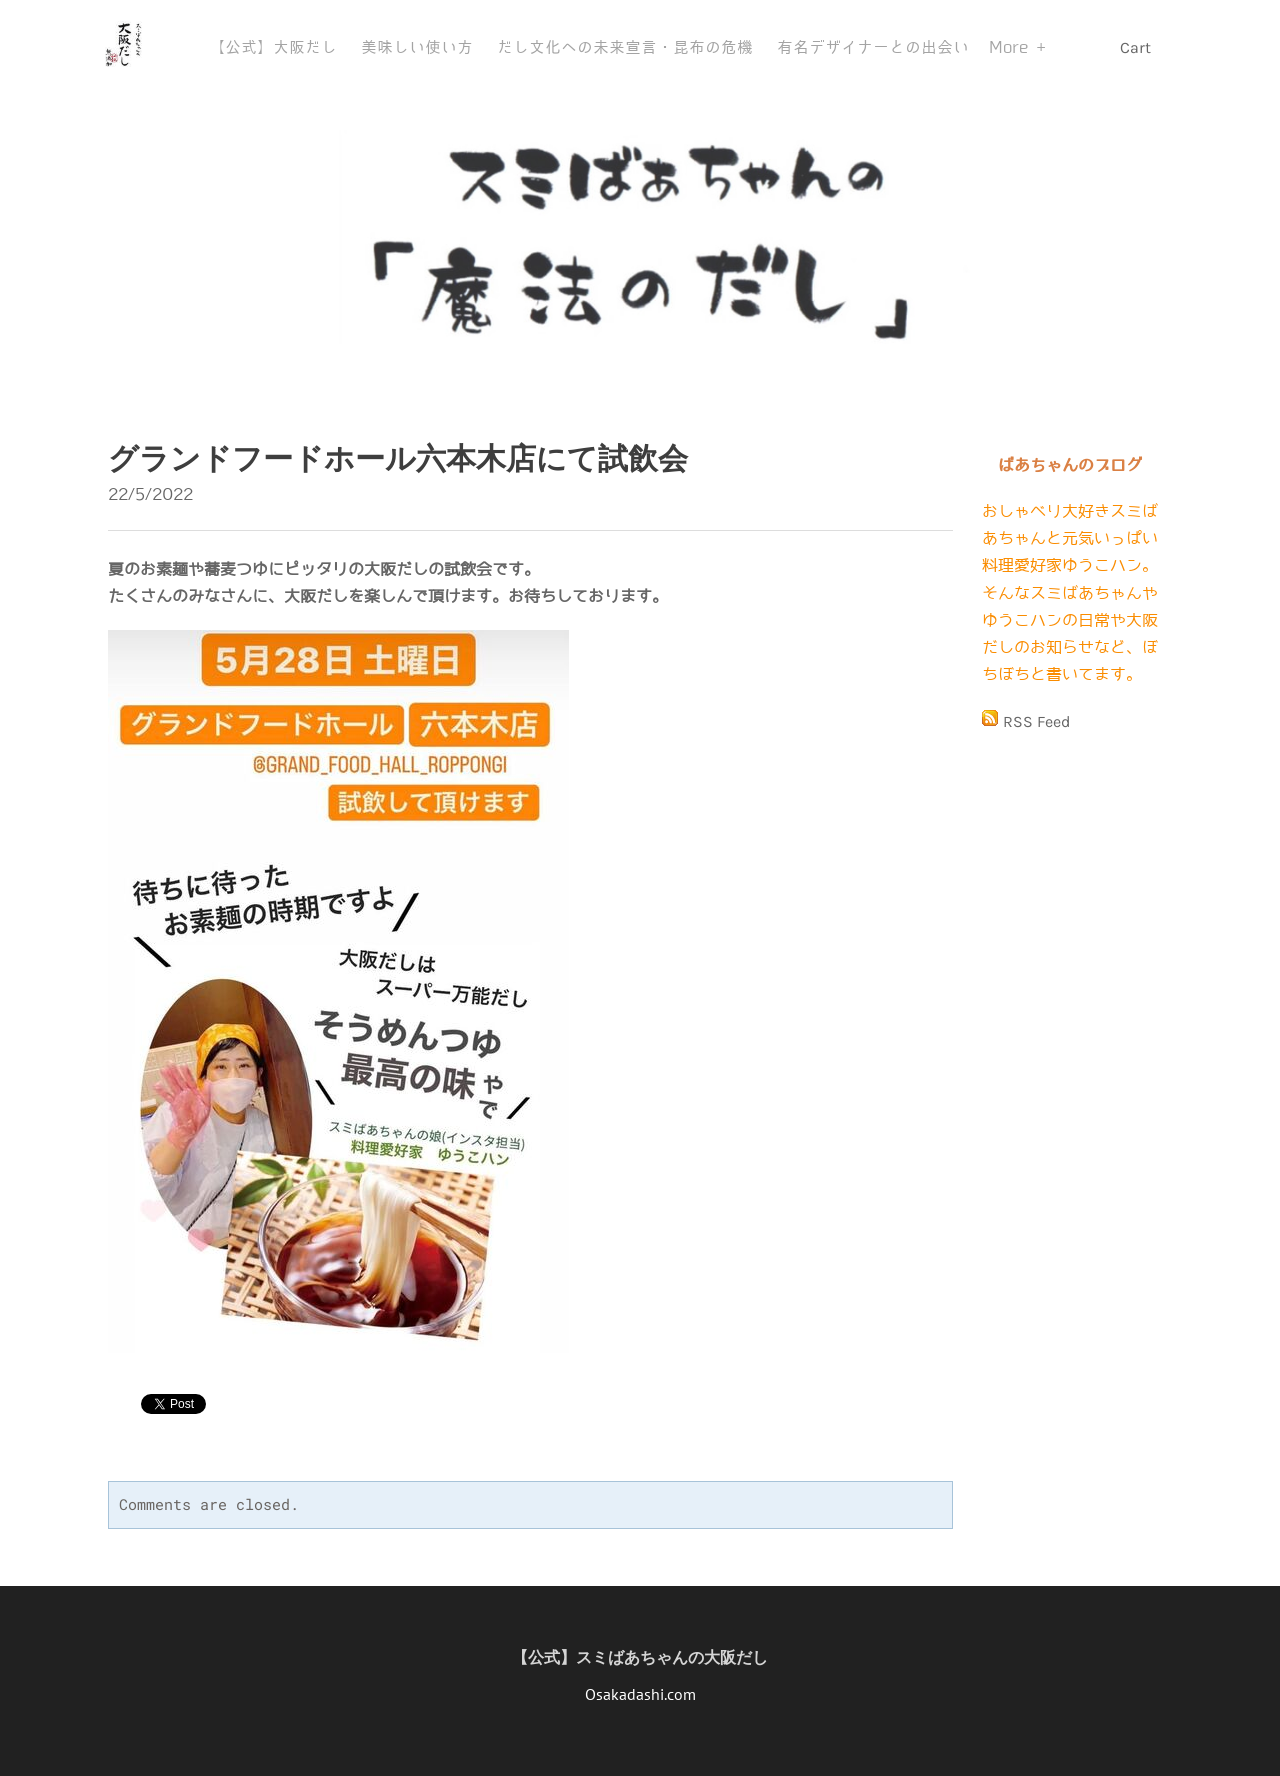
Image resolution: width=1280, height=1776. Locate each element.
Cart (1137, 47)
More (1012, 47)
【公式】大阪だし (273, 47)
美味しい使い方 (417, 47)
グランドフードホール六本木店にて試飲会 (398, 459)
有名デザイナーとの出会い (873, 47)
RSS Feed (1036, 721)
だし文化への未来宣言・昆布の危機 (625, 47)
